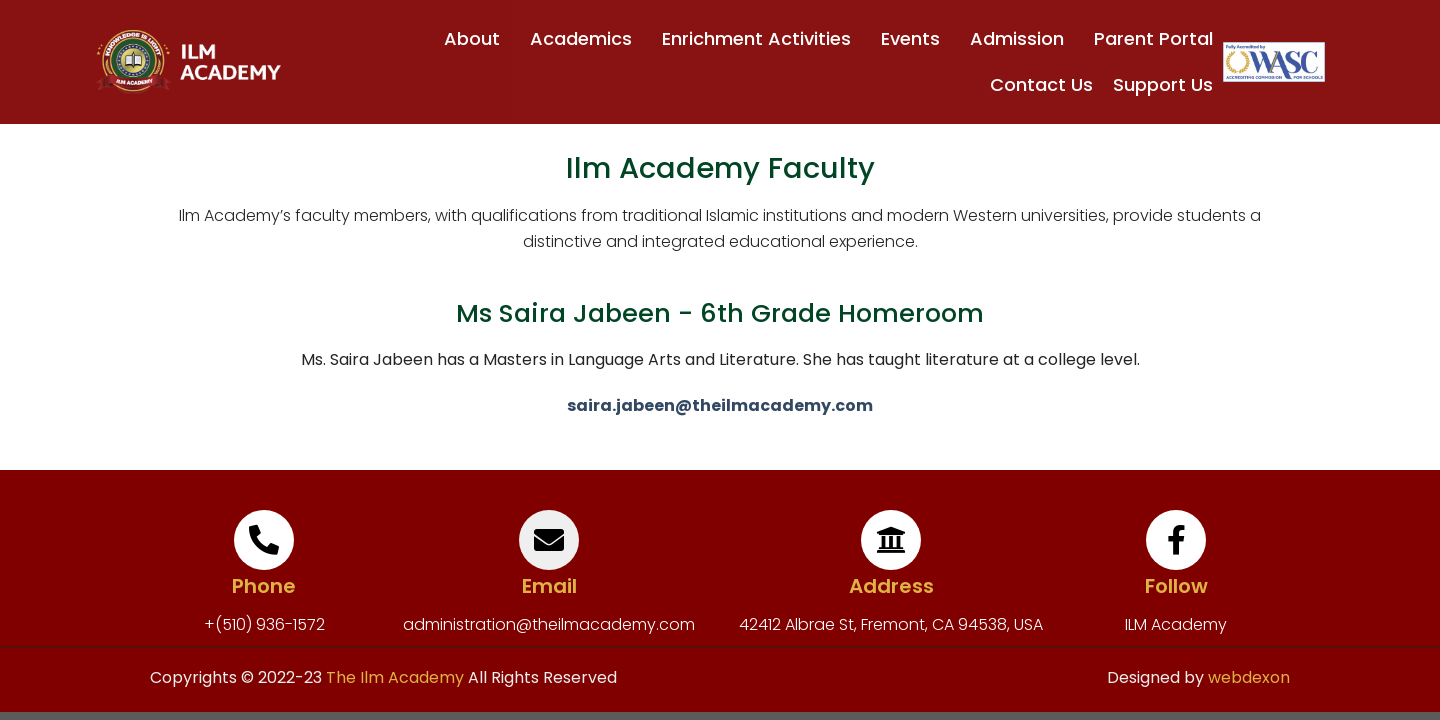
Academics (586, 38)
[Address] (891, 540)
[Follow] (1176, 540)
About (477, 38)
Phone (264, 586)
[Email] (549, 540)
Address (891, 586)
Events (915, 38)
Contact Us (1041, 84)
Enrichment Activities (761, 38)
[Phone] (264, 540)
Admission (1022, 38)
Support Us (1163, 84)
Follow (1176, 586)
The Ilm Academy (393, 677)
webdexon (1249, 677)
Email (549, 586)
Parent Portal (1153, 38)
